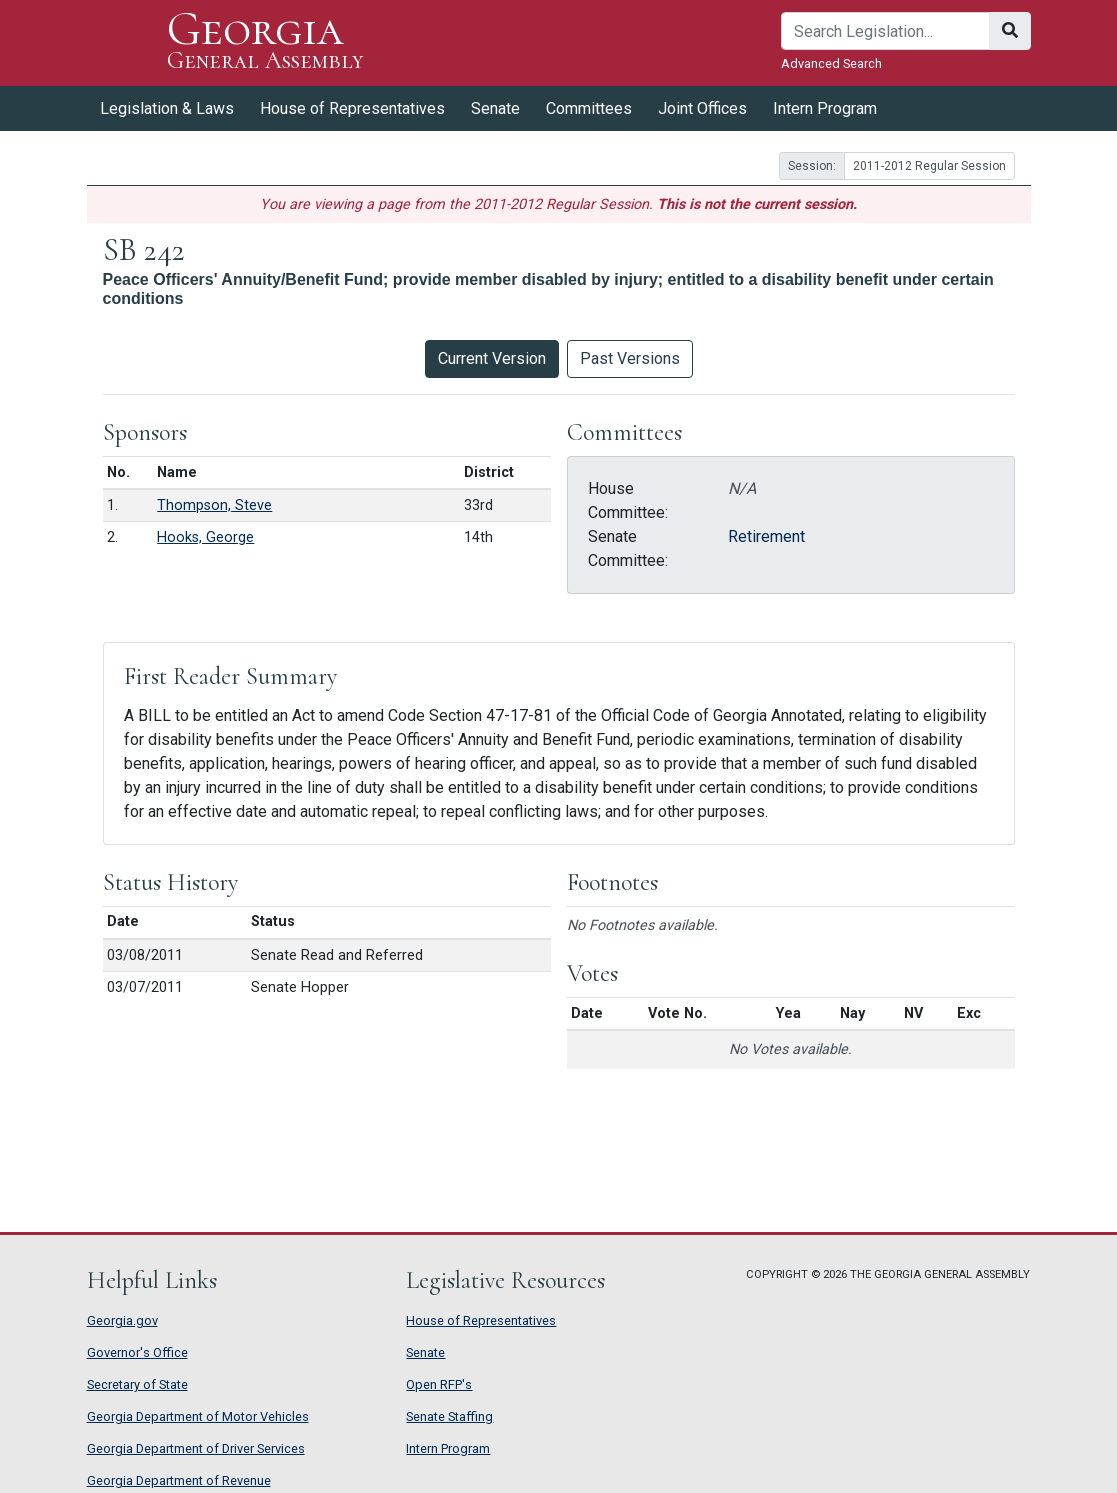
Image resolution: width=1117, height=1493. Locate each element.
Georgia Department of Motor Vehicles (198, 1416)
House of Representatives (352, 108)
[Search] (885, 31)
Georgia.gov (122, 1320)
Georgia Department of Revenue (179, 1480)
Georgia (265, 42)
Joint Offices (702, 108)
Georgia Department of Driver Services (196, 1448)
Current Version (492, 358)
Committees (589, 108)
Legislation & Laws (167, 108)
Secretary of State (137, 1384)
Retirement (766, 536)
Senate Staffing (449, 1416)
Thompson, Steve (214, 505)
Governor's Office (137, 1352)
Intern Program (825, 108)
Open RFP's (439, 1384)
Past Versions (630, 358)
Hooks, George (205, 537)
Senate (495, 108)
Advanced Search (831, 63)
